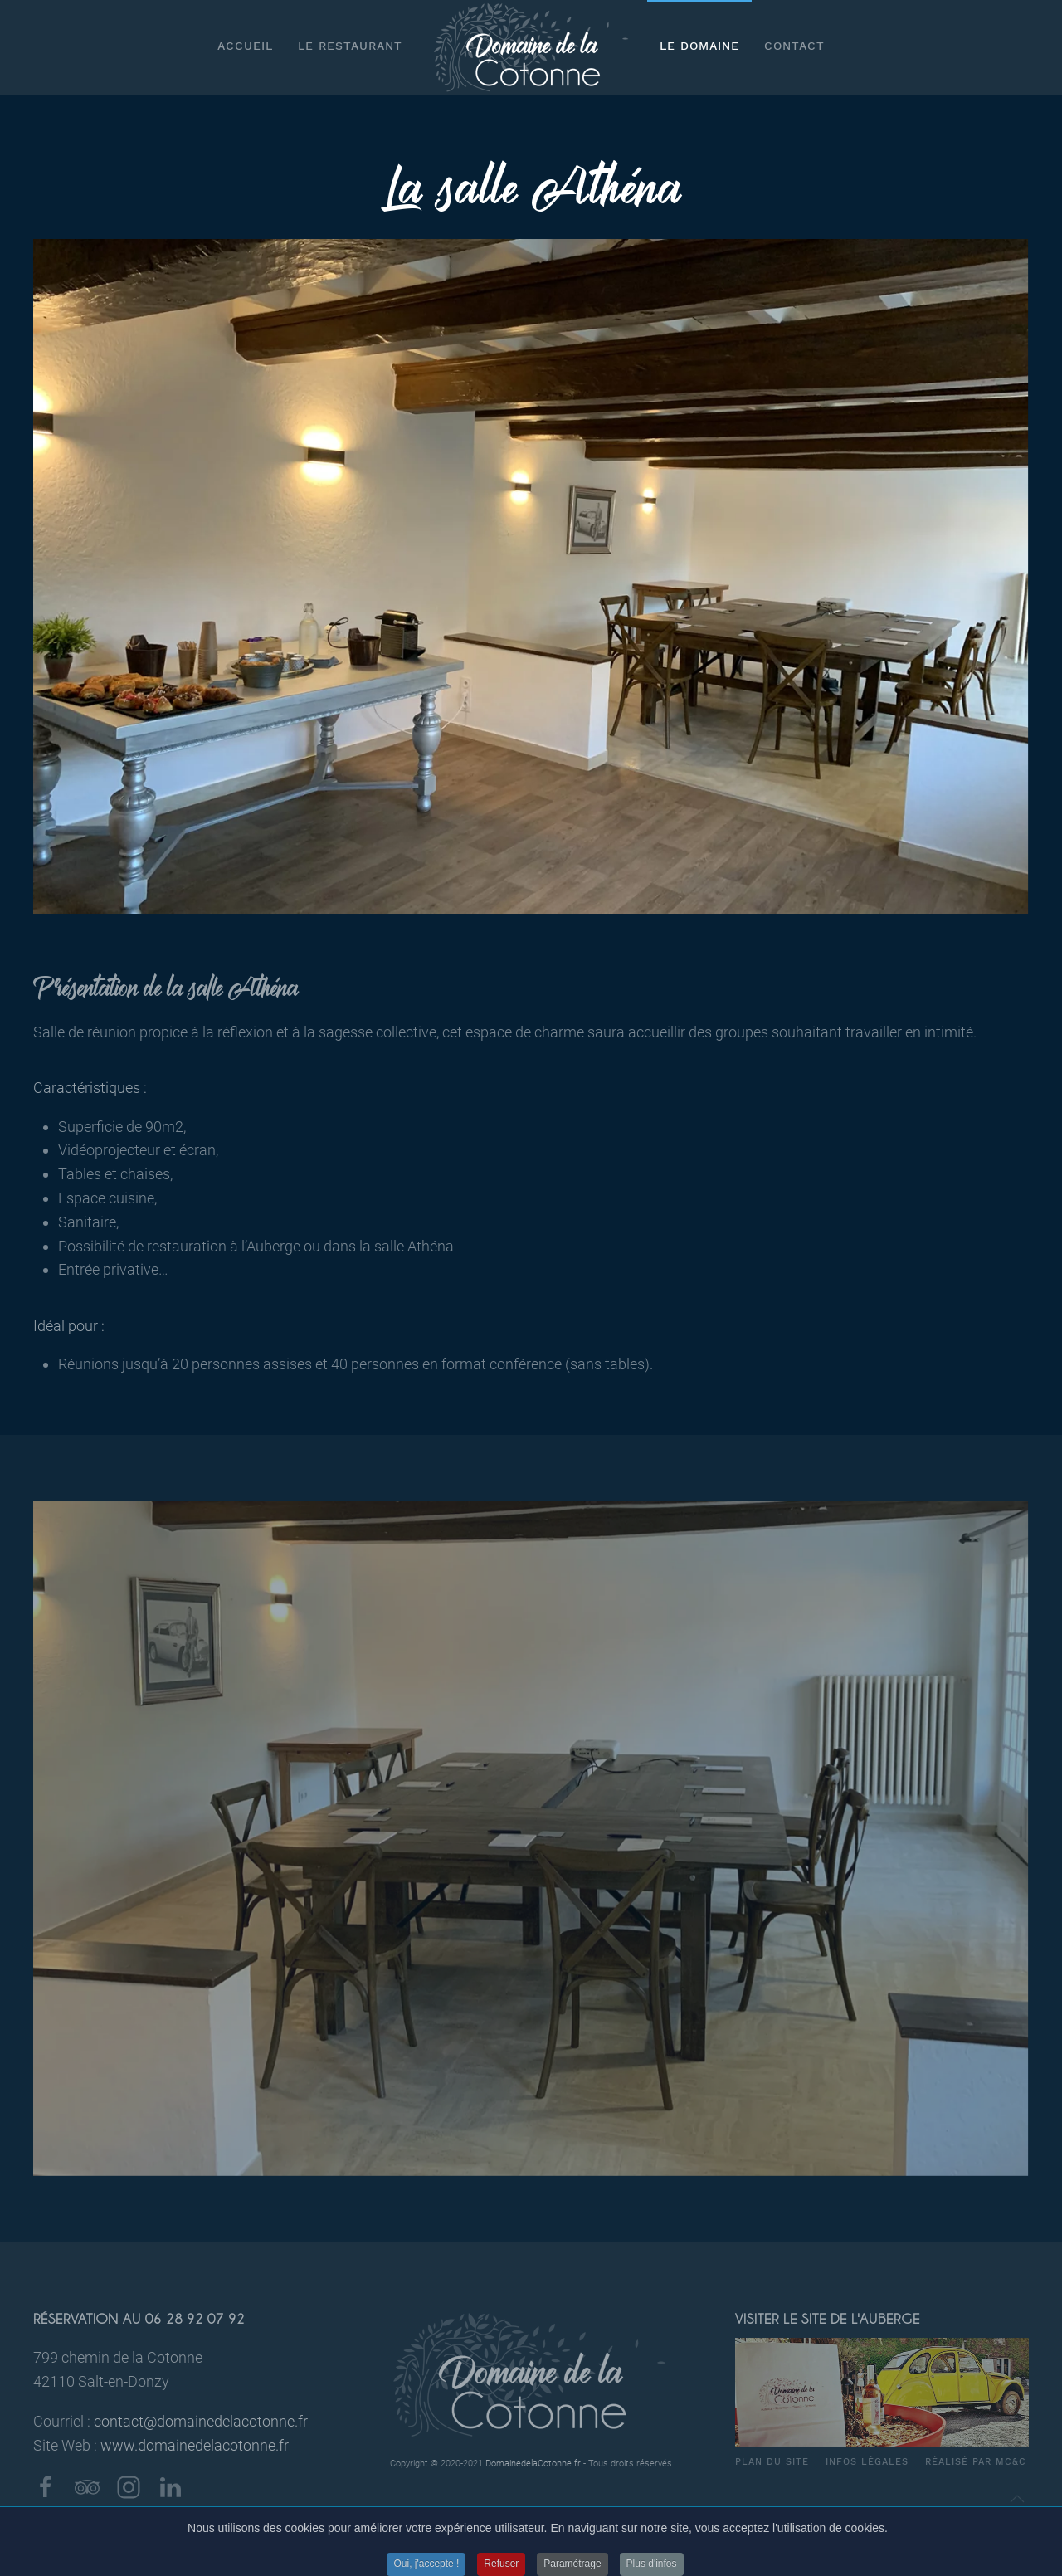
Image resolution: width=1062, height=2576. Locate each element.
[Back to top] (1017, 2499)
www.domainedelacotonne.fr (194, 2445)
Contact (794, 45)
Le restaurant (350, 45)
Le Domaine (699, 45)
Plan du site (772, 2461)
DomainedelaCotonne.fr (533, 2463)
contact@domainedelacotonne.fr (201, 2421)
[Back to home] (531, 47)
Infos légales (867, 2461)
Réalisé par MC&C (975, 2461)
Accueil (245, 45)
